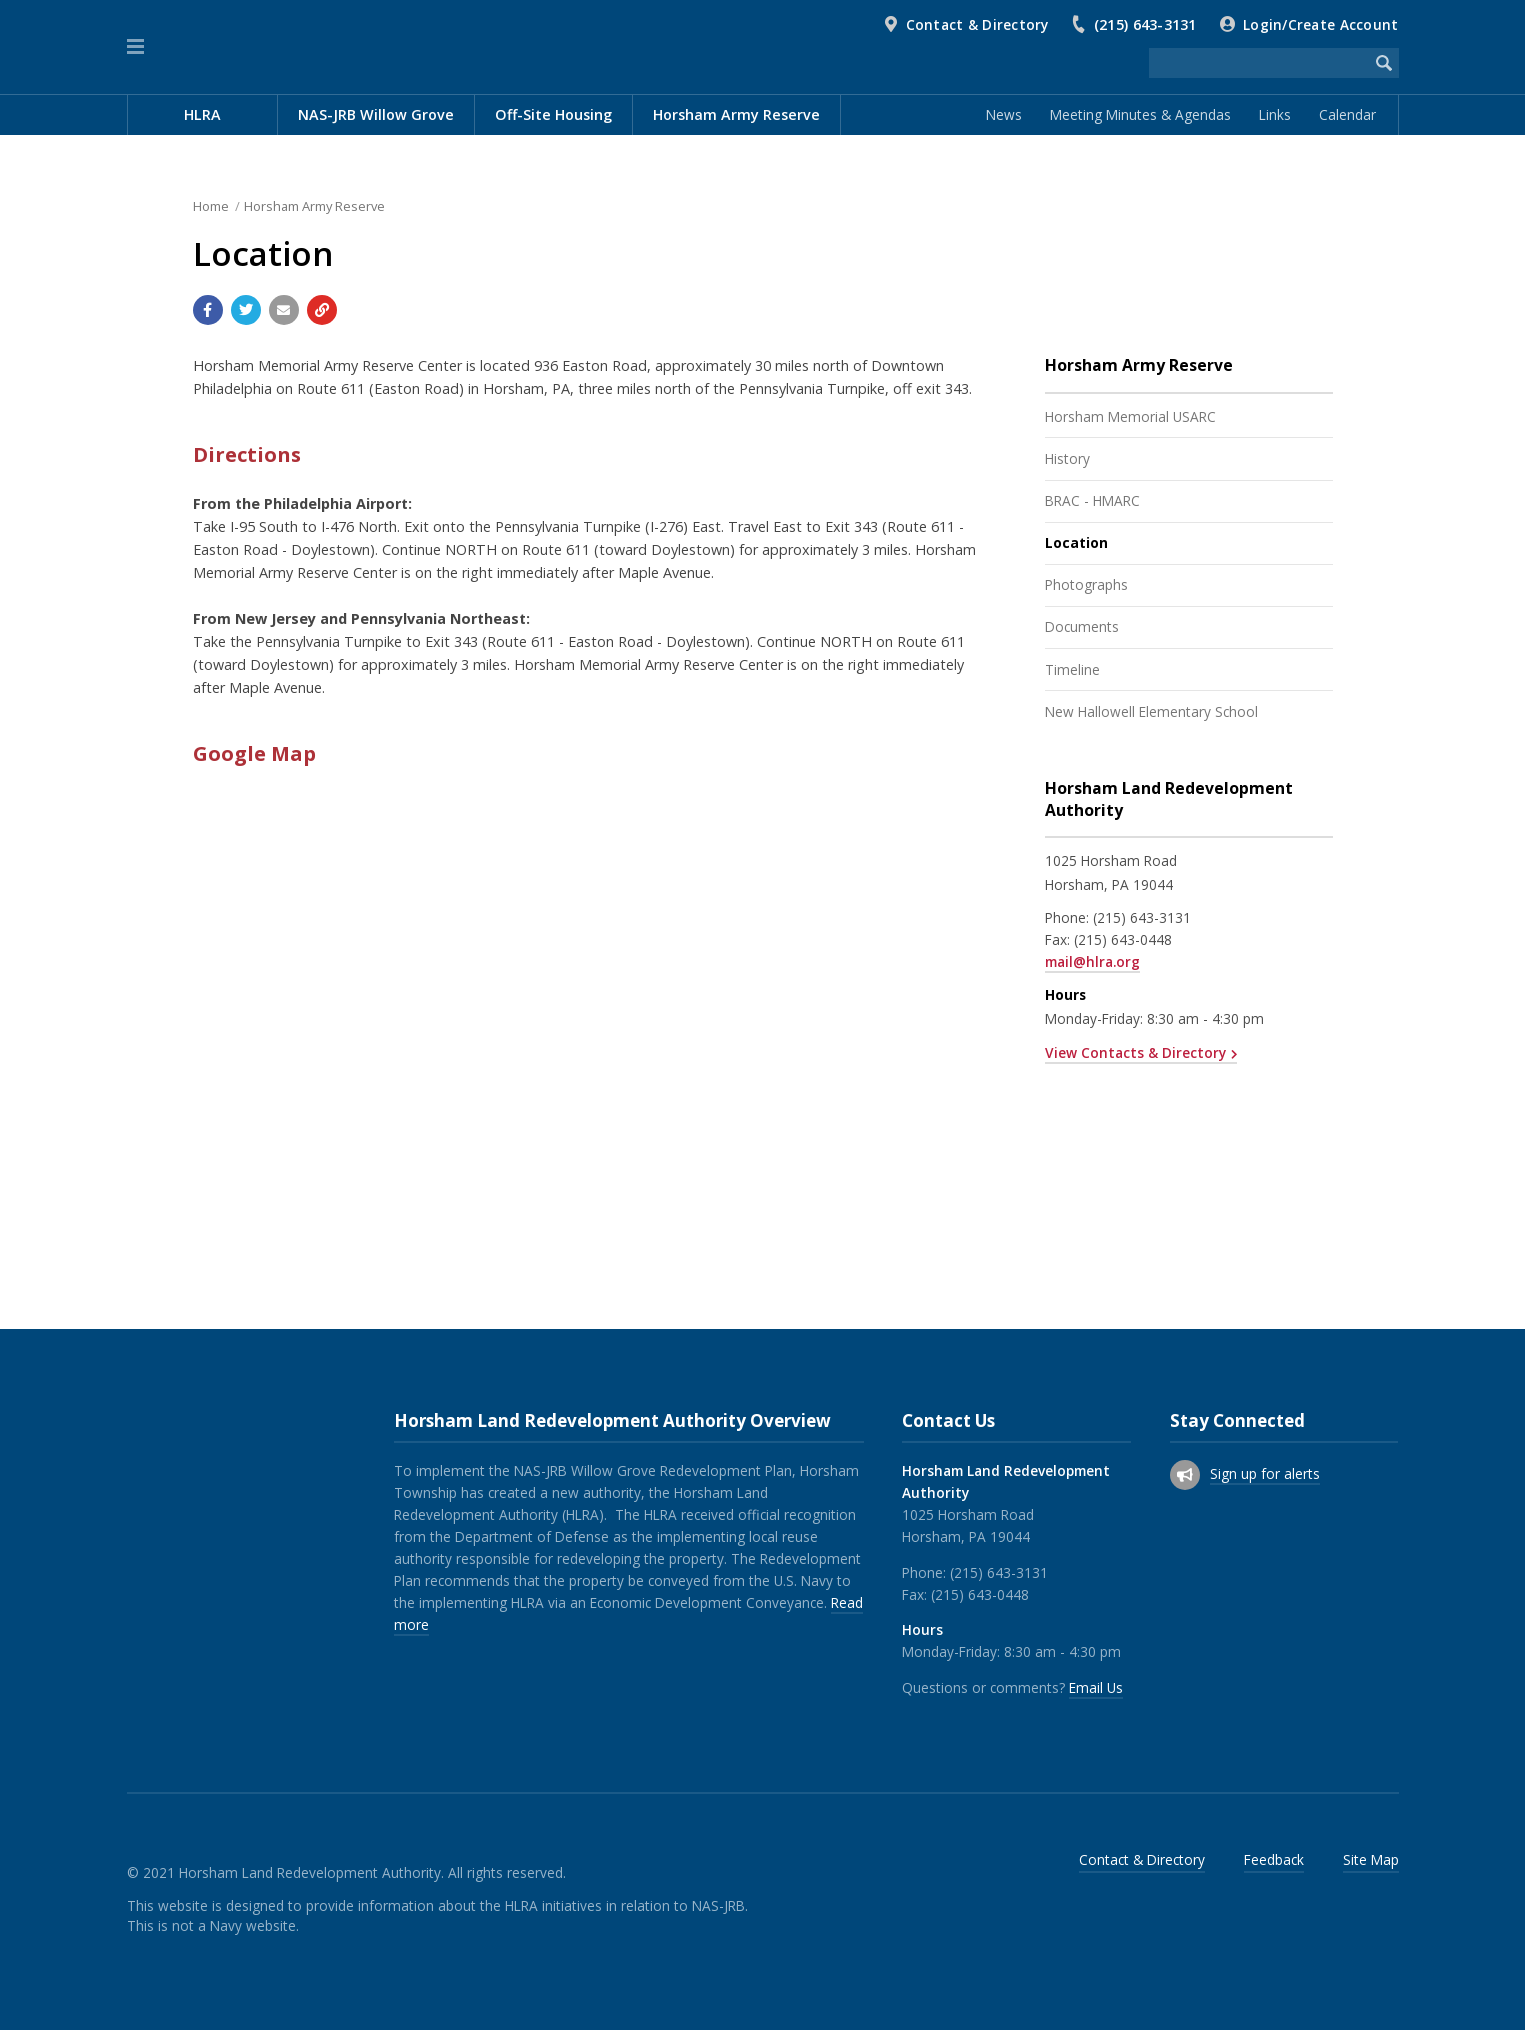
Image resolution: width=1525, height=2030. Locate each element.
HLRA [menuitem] (202, 114)
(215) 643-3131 (1145, 24)
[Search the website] (1259, 63)
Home (211, 206)
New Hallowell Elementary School (1151, 711)
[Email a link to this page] (284, 310)
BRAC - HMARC (1092, 500)
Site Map (1371, 1859)
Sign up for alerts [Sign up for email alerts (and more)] (1265, 1473)
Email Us (1096, 1687)
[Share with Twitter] (246, 310)
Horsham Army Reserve (314, 206)
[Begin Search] (1384, 63)
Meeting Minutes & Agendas (1140, 114)
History (1067, 458)
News (1004, 114)
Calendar (1347, 114)
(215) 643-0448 (1123, 939)
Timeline (1072, 669)
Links (1275, 114)
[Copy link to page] (322, 310)
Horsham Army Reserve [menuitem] (736, 114)
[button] (135, 47)
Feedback (1274, 1859)
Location (1076, 542)
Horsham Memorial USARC (1130, 416)
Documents (1082, 626)
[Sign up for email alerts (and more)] (1185, 1475)
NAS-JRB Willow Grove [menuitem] (376, 114)
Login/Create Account (1320, 24)
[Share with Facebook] (208, 310)
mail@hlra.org (1092, 961)
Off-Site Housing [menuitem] (553, 114)
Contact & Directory (977, 24)
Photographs (1086, 584)
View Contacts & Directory (1135, 1052)
